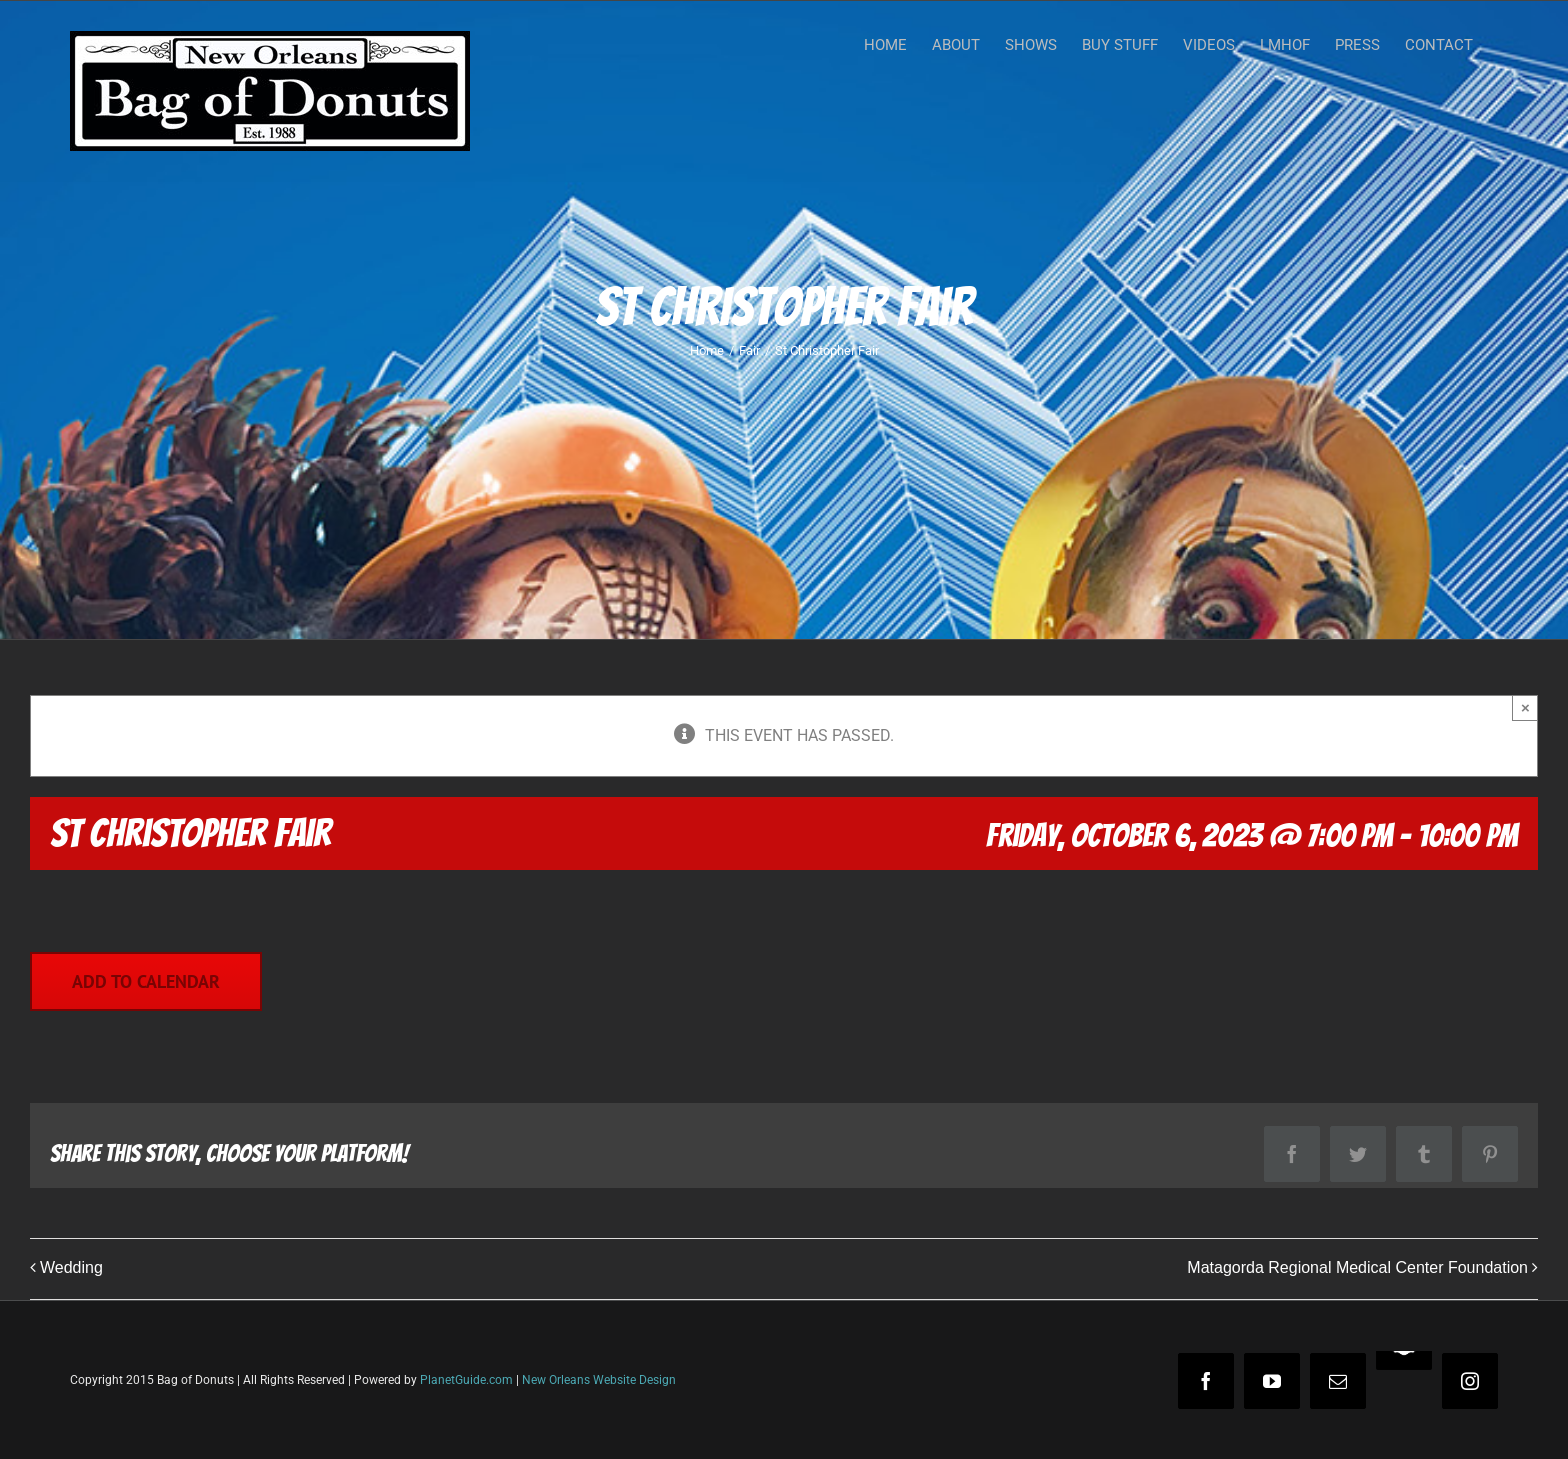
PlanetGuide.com (466, 1380)
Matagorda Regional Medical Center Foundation (1357, 1267)
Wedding (71, 1267)
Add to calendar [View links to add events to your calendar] (146, 981)
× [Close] (1525, 707)
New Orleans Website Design (599, 1380)
